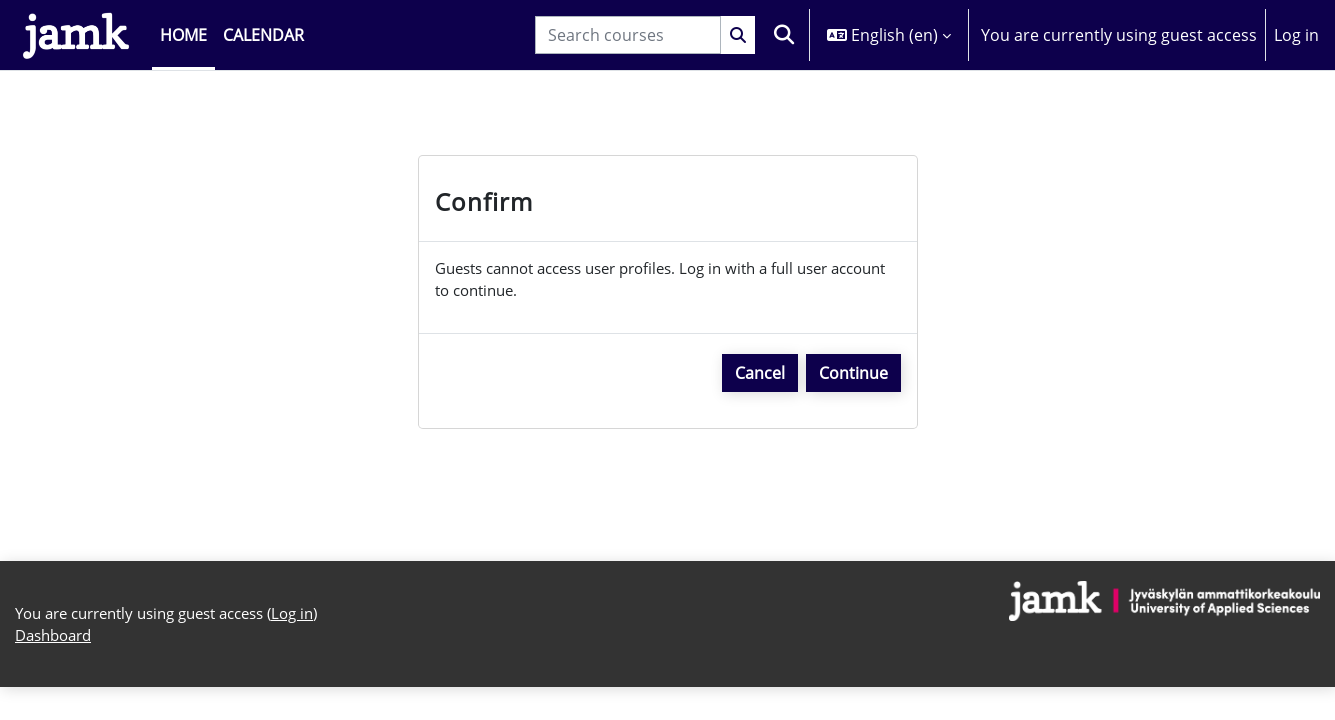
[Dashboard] (76, 35)
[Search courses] (628, 35)
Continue (853, 378)
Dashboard (57, 668)
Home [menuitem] (183, 35)
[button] (784, 35)
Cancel (760, 378)
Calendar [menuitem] (263, 35)
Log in (1296, 35)
